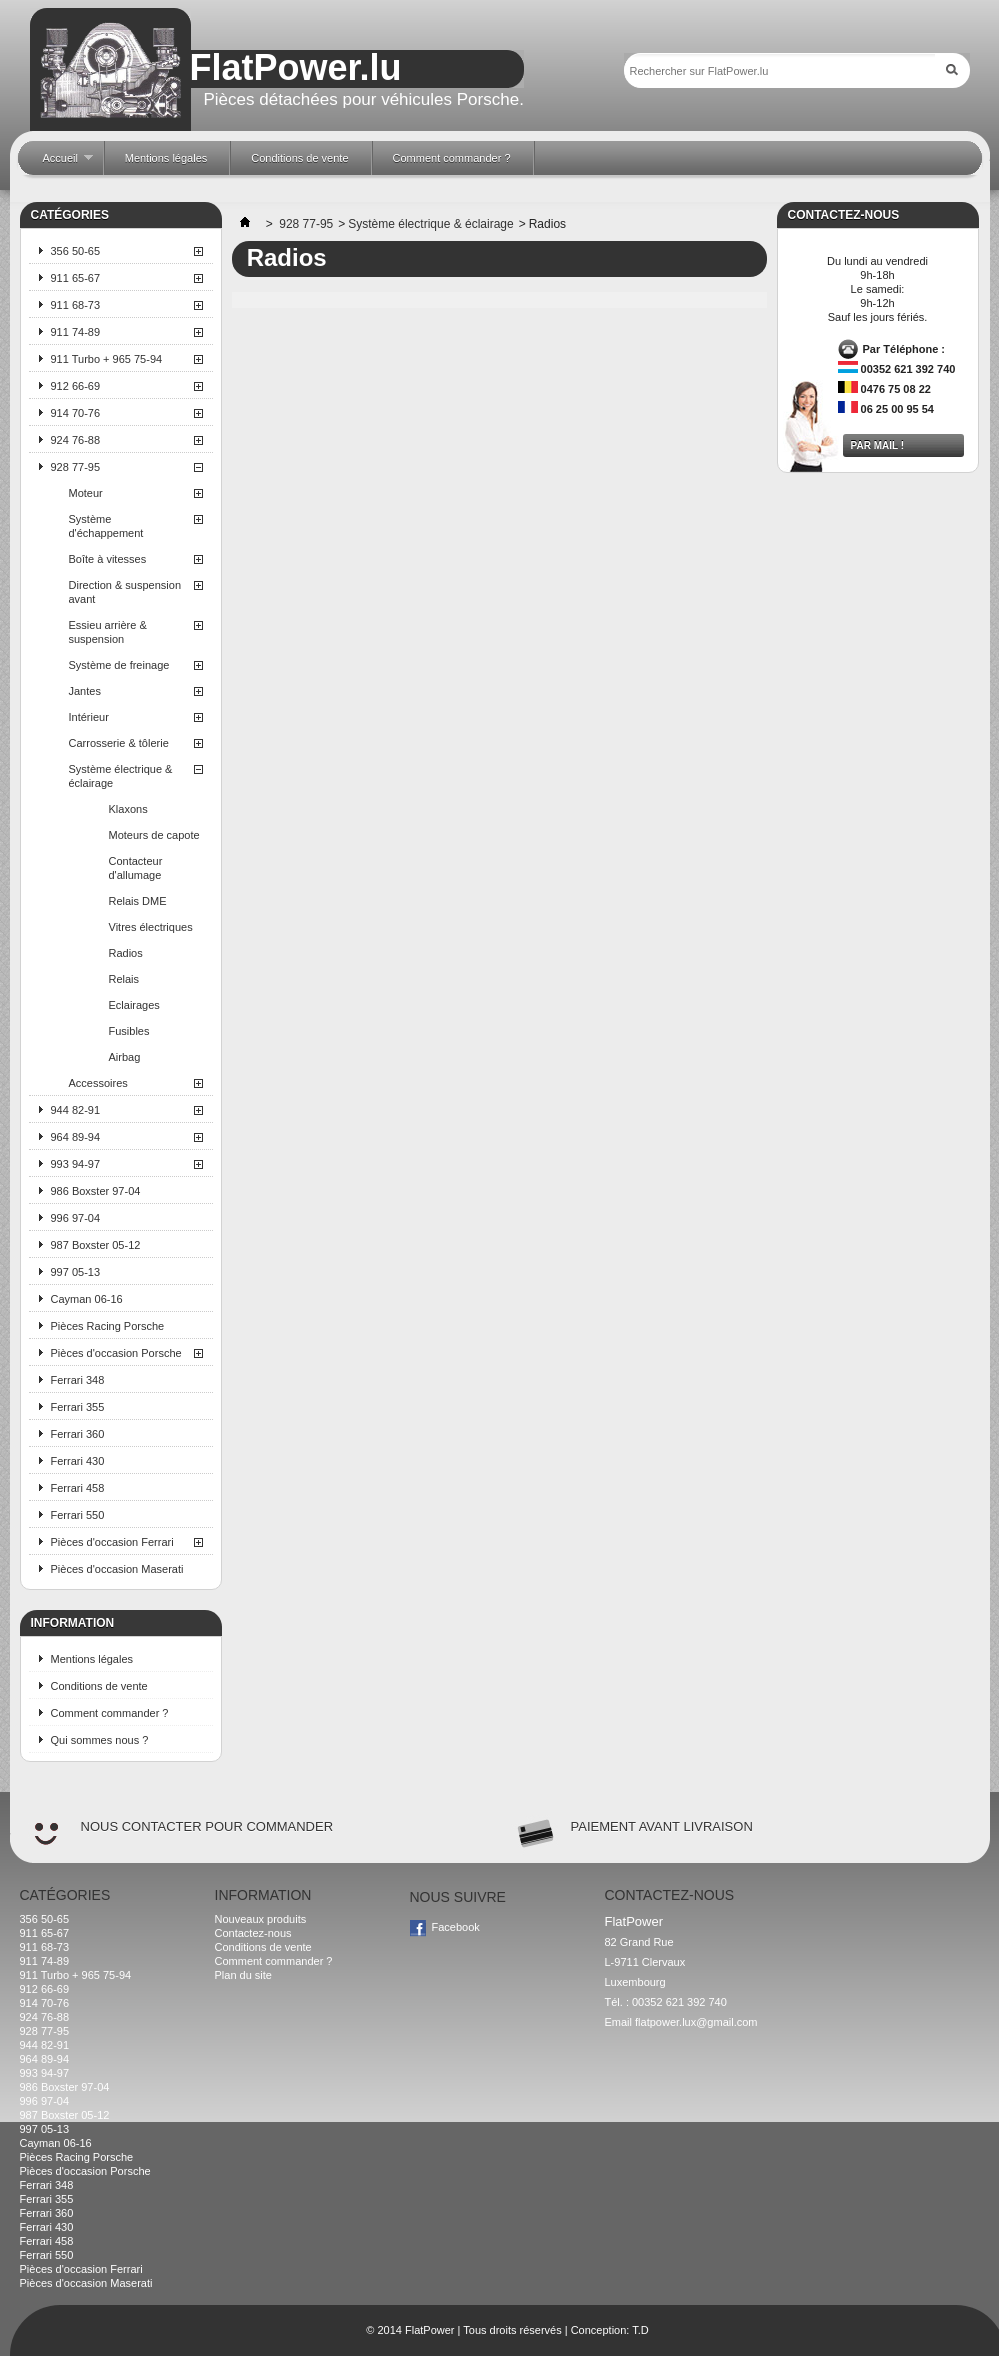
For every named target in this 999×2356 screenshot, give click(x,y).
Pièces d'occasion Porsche (116, 1353)
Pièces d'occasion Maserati (117, 1569)
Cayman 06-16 (87, 1299)
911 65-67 (76, 278)
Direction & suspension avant (125, 592)
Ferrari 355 (78, 1407)
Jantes (85, 691)
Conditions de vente (99, 1686)
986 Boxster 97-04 (96, 1191)
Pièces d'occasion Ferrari (112, 1542)
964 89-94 (76, 1137)
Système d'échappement (106, 526)
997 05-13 (76, 1272)
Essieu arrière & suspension (108, 632)
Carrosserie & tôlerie (119, 743)
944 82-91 (76, 1110)
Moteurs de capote (154, 835)
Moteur (86, 493)
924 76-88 (76, 440)
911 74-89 (76, 332)
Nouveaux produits (261, 1919)
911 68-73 (76, 305)
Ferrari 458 (78, 1488)
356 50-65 (76, 251)
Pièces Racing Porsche (108, 1326)
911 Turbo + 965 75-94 (107, 359)
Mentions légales (92, 1659)
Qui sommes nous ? (100, 1740)
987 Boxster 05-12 (96, 1245)
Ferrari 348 (78, 1380)
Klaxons (128, 809)
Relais (124, 979)
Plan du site (243, 1975)
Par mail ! (878, 445)
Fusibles (129, 1031)
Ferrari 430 (78, 1461)
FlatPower (430, 2330)
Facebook (456, 1927)
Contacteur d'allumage (136, 868)
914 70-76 (76, 413)
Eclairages (134, 1005)
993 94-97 (76, 1164)
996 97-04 (76, 1218)
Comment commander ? (110, 1713)
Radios (126, 953)
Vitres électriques (151, 927)
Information (73, 1623)
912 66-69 (76, 386)
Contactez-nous (253, 1933)
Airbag (125, 1057)
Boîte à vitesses (108, 559)
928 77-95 (76, 467)
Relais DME (138, 901)
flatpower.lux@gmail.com (696, 2022)
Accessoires (98, 1083)
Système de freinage (119, 665)
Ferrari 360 (78, 1434)
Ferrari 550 (78, 1515)
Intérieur (89, 717)
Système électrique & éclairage (121, 776)
